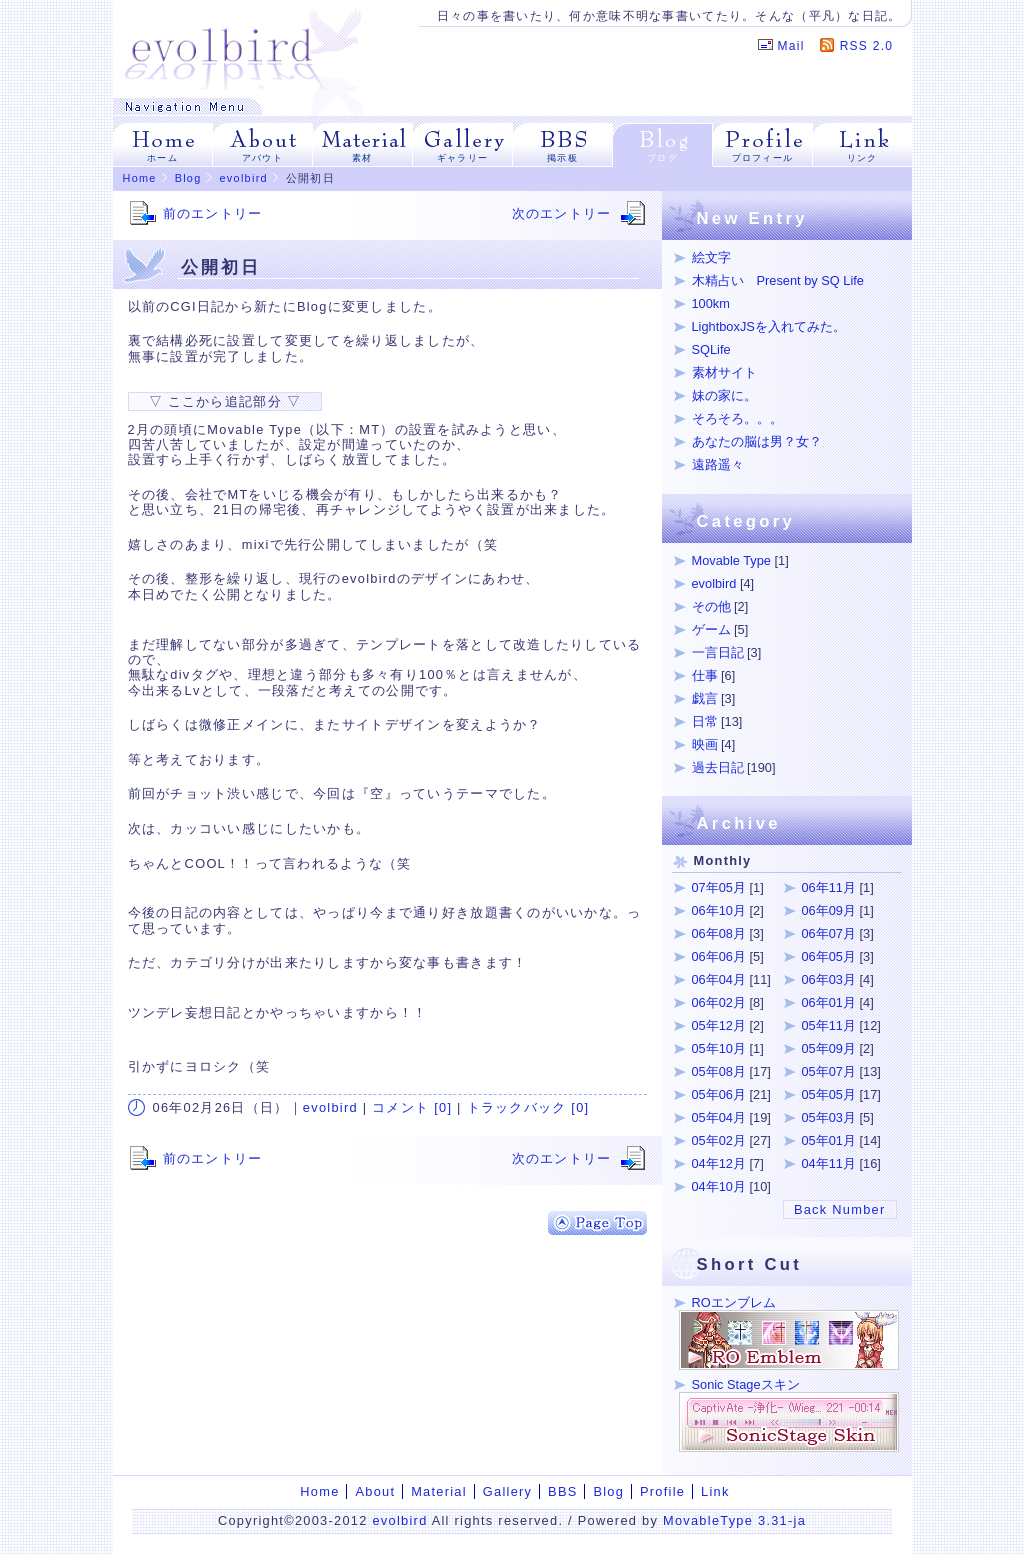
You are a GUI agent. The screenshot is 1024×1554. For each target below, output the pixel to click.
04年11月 (829, 1163)
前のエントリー (213, 213)
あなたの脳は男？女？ (757, 441)
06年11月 (829, 887)
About (375, 1491)
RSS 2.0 (867, 46)
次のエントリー (562, 213)
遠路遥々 (718, 464)
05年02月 (719, 1140)
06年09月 (829, 910)
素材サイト (724, 372)
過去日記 (718, 767)
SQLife (711, 349)
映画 (705, 744)
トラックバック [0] (528, 1107)
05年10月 (719, 1048)
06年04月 (719, 979)
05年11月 (829, 1025)
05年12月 (719, 1025)
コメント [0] (412, 1107)
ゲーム (711, 629)
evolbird (244, 178)
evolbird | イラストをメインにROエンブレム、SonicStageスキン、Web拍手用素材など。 (243, 49)
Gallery (508, 1491)
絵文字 (711, 257)
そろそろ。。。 (737, 418)
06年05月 (829, 956)
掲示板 (562, 158)
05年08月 (719, 1071)
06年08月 (719, 933)
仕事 (705, 675)
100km (711, 303)
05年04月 (719, 1117)
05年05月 (829, 1094)
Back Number (840, 1209)
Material (439, 1491)
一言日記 (718, 652)
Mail (791, 46)
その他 (711, 606)
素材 (362, 158)
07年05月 (719, 887)
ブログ (662, 158)
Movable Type (731, 560)
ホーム (162, 158)
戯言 (705, 698)
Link (715, 1491)
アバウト (262, 158)
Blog (188, 178)
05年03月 (829, 1117)
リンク (862, 158)
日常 (705, 721)
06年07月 (829, 933)
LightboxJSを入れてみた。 (769, 326)
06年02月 (719, 1002)
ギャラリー (462, 158)
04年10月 (719, 1186)
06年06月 (719, 956)
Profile (662, 1491)
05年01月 (829, 1140)
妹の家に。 (724, 395)
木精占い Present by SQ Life (778, 280)
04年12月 (719, 1163)
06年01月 (829, 1002)
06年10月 (719, 910)
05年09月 (829, 1048)
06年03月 (829, 979)
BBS (562, 1491)
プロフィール (763, 158)
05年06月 (719, 1094)
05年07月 (829, 1071)
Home (140, 178)
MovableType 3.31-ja (734, 1520)
